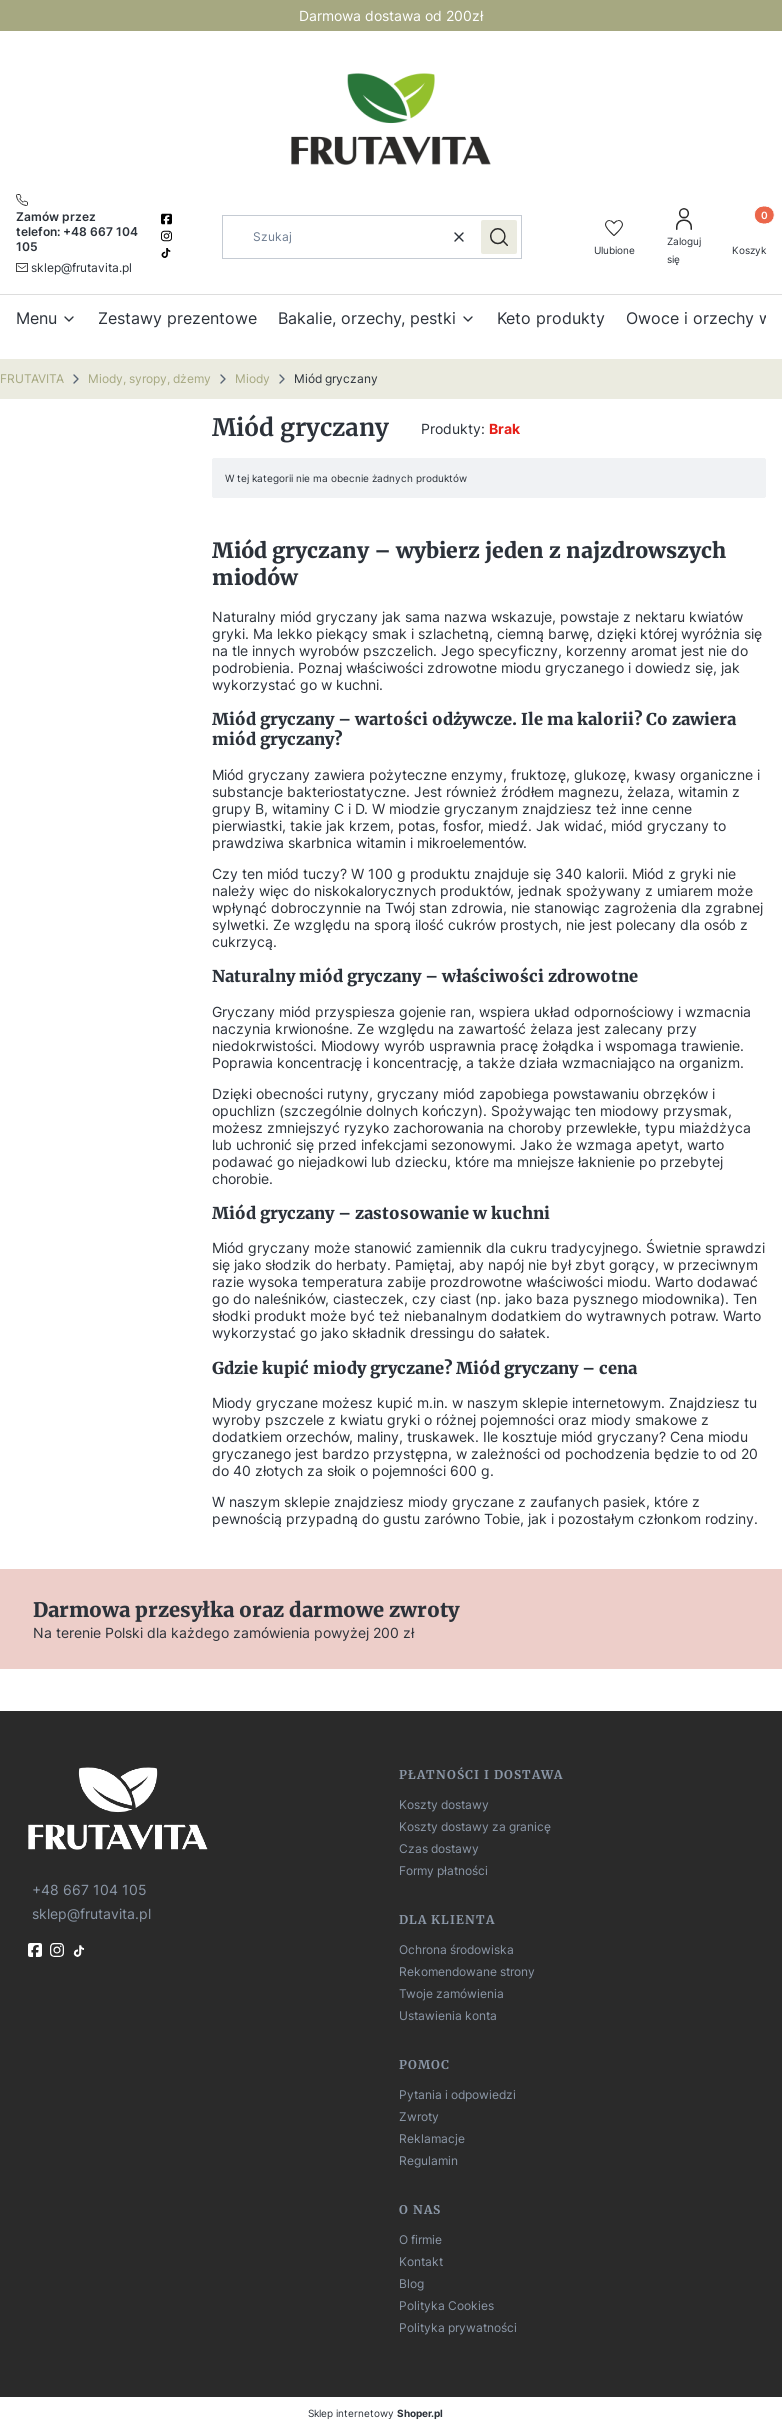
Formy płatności (443, 1870)
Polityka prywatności (458, 2327)
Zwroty (419, 2116)
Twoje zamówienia (451, 1993)
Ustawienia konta (448, 2015)
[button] (499, 237)
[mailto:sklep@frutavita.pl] (74, 267)
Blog (411, 2283)
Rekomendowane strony (467, 1971)
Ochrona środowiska (456, 1949)
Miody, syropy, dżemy (149, 378)
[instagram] (168, 236)
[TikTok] (168, 253)
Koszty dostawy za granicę (475, 1826)
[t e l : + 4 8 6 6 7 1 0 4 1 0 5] (87, 1889)
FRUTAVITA (32, 378)
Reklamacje (432, 2138)
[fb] (37, 1950)
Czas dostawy (439, 1848)
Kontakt (421, 2261)
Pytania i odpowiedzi (457, 2094)
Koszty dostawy (444, 1804)
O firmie (420, 2239)
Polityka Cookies (446, 2305)
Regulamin (428, 2160)
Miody (252, 378)
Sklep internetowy (375, 2413)
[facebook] (168, 219)
